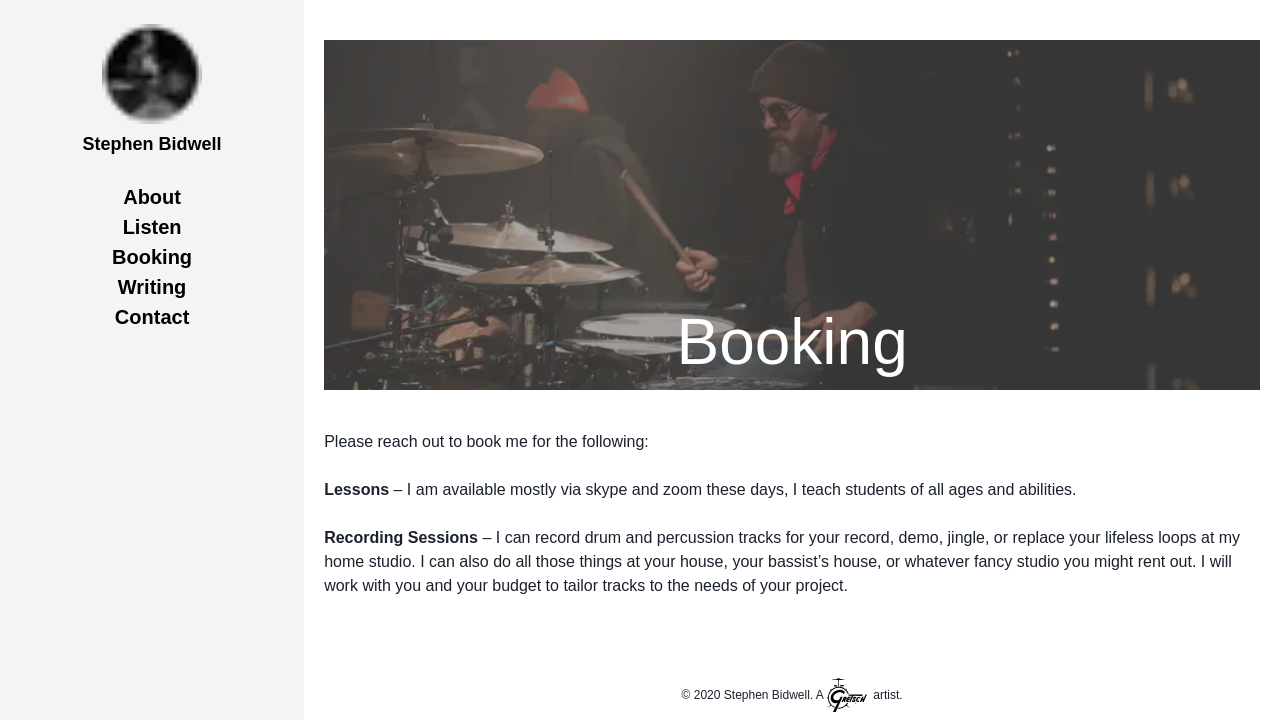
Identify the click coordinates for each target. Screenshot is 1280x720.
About (152, 197)
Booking (152, 257)
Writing (152, 287)
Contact (152, 317)
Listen (152, 227)
